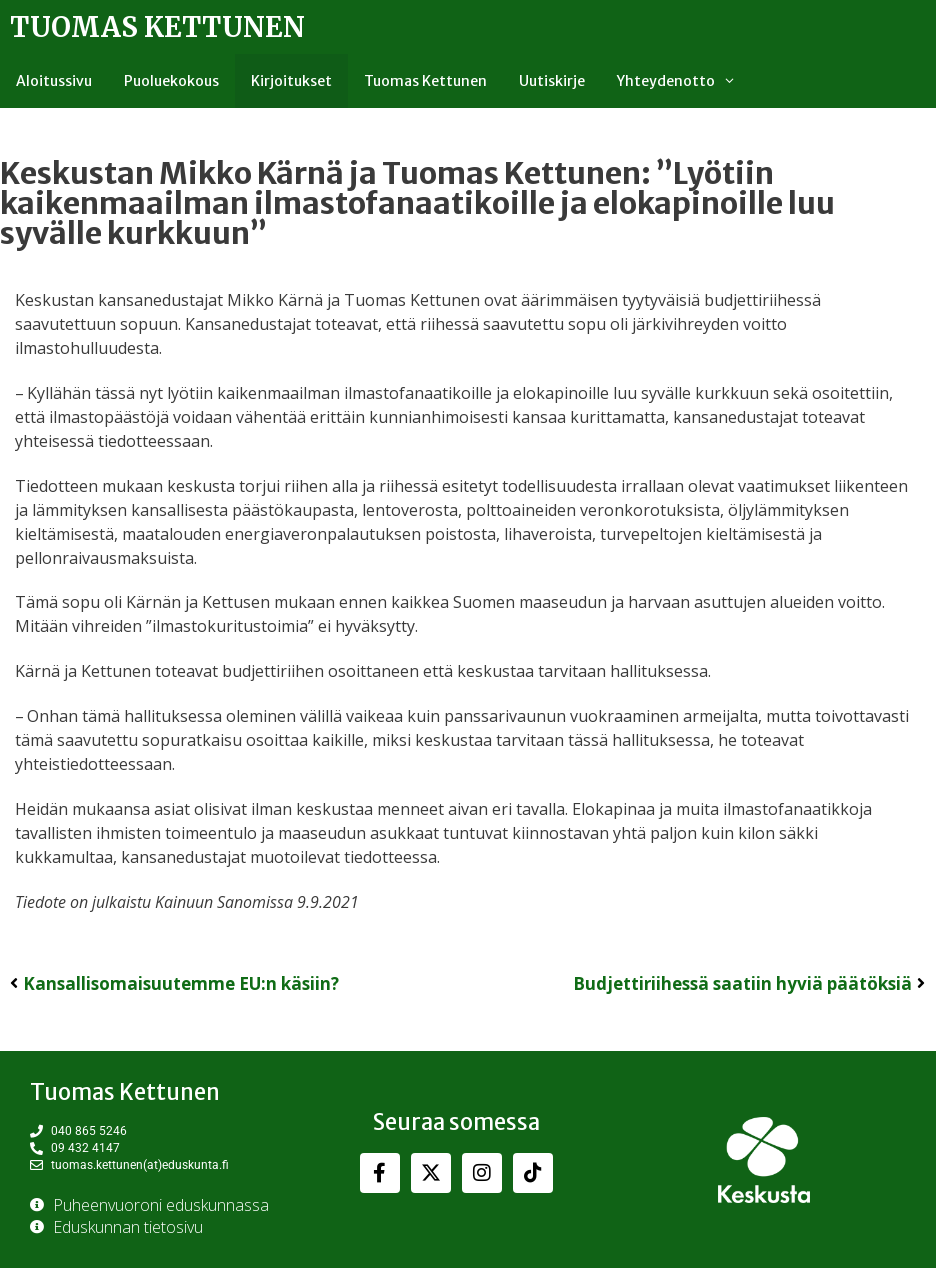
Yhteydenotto (684, 81)
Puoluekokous (171, 81)
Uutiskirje (552, 81)
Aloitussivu (54, 81)
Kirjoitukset (291, 81)
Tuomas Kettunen (157, 27)
